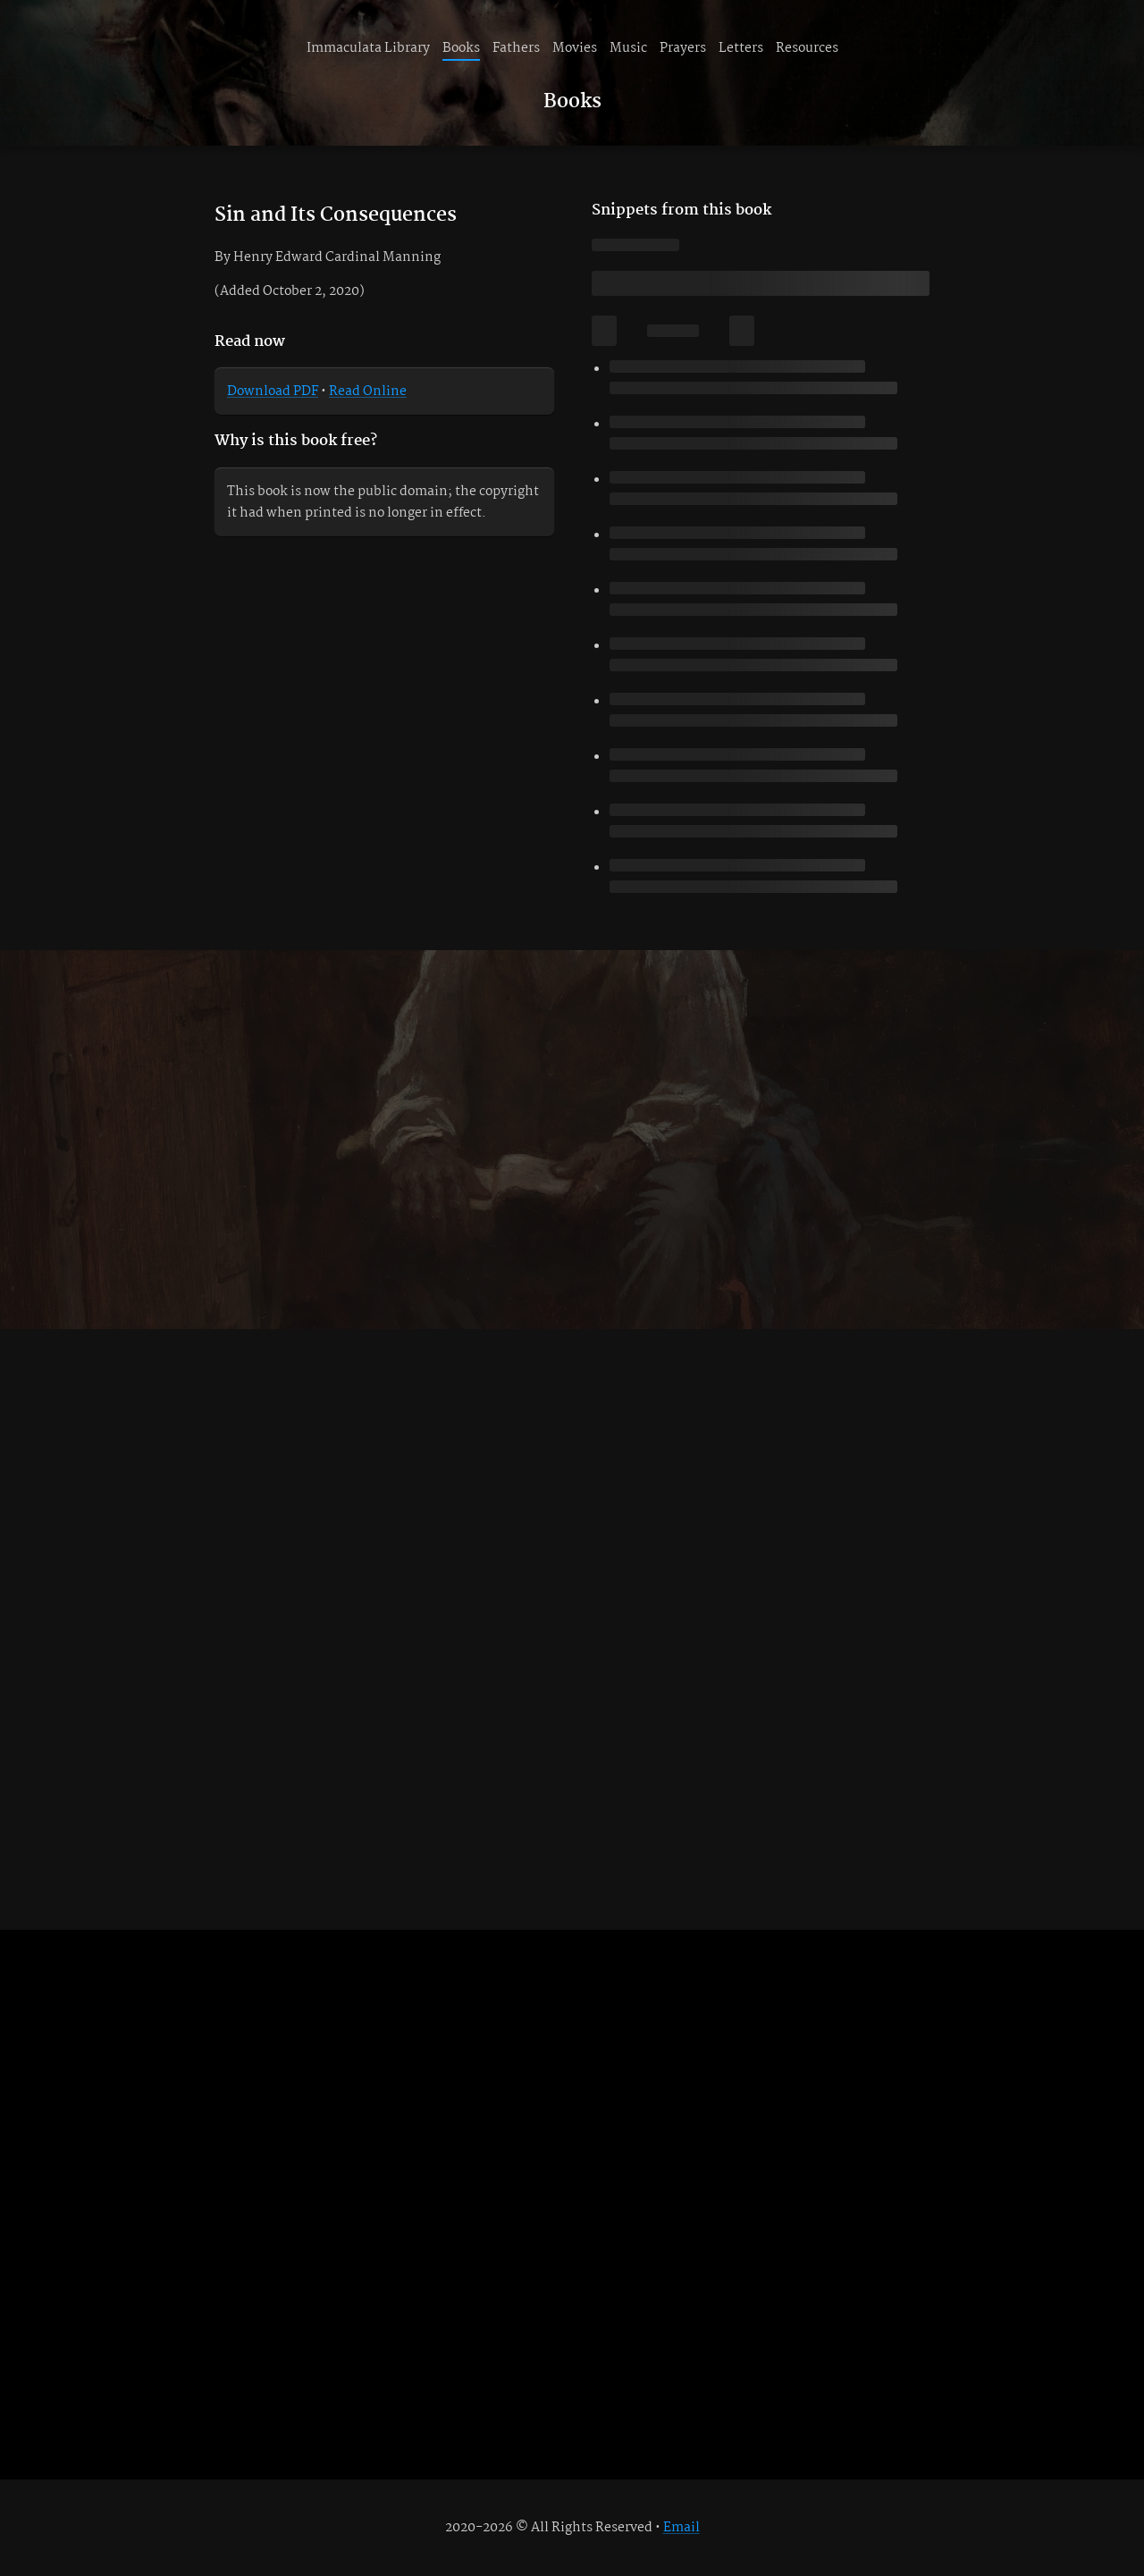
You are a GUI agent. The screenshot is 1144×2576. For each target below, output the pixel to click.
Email (681, 2527)
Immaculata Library (368, 48)
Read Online (368, 391)
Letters (741, 48)
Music (628, 48)
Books (461, 48)
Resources (807, 48)
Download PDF (272, 391)
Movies (574, 48)
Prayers (683, 48)
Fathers (516, 48)
